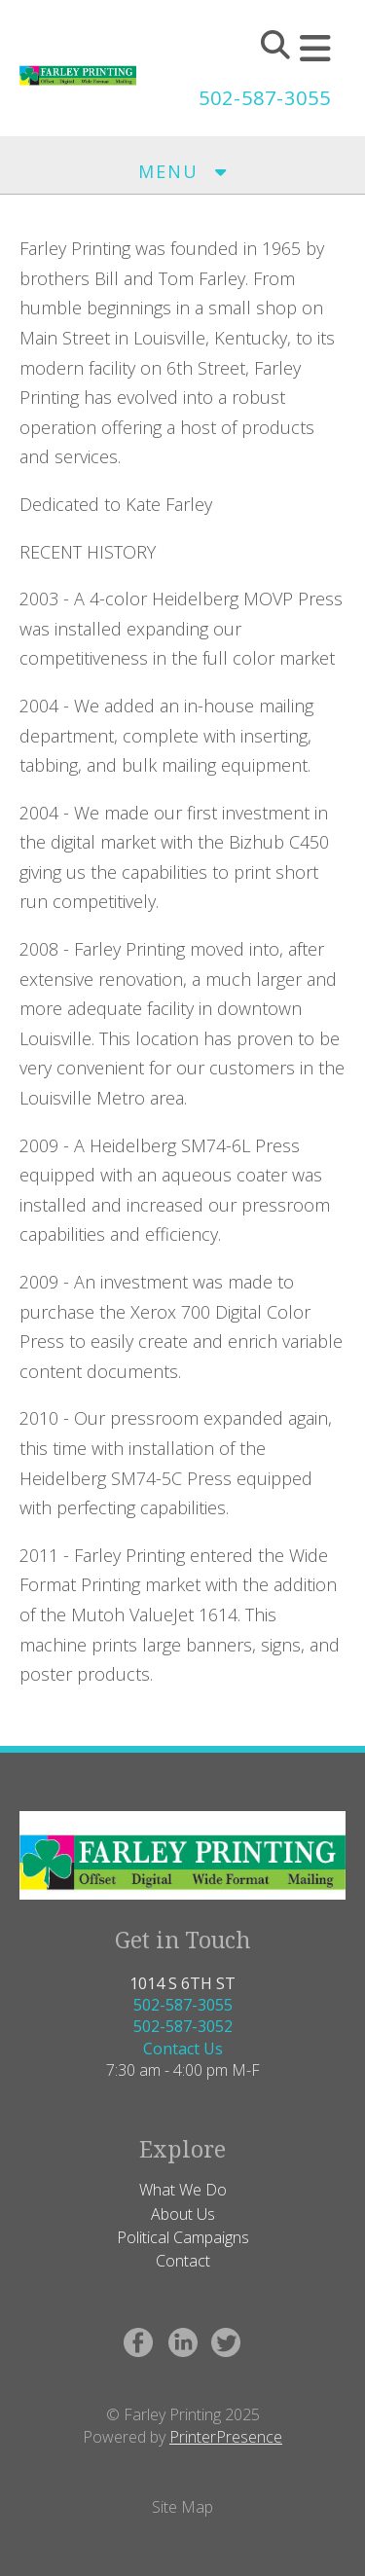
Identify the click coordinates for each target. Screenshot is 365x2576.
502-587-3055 (265, 98)
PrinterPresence (225, 2437)
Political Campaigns (183, 2237)
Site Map (182, 2507)
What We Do (183, 2189)
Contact (183, 2260)
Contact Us (183, 2048)
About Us (183, 2214)
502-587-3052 (183, 2026)
